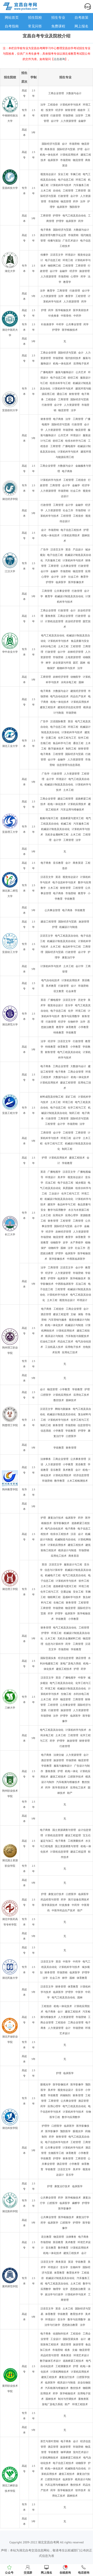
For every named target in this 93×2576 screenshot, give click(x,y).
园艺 (75, 662)
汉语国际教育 (58, 721)
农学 (65, 1242)
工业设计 (54, 1193)
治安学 (79, 115)
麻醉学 (76, 2203)
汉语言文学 (56, 254)
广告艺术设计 (70, 240)
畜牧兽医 (50, 615)
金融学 (82, 120)
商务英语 (50, 149)
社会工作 (75, 490)
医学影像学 (76, 2084)
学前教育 (70, 898)
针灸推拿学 (47, 324)
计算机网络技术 (59, 2371)
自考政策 (81, 17)
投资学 (49, 110)
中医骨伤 (66, 315)
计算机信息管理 (54, 621)
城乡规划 (80, 1182)
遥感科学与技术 (72, 1597)
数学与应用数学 (70, 1016)
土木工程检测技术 (77, 1480)
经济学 (59, 110)
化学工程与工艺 (67, 737)
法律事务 (45, 1459)
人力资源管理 (68, 120)
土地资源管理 (73, 657)
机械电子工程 (53, 1575)
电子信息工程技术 (71, 530)
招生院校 (35, 17)
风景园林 (68, 1188)
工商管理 (80, 190)
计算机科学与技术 (70, 104)
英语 (68, 549)
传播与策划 (54, 240)
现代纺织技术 (73, 358)
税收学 (81, 110)
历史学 (82, 999)
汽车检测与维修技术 (68, 1782)
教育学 (67, 281)
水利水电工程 (48, 646)
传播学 (44, 254)
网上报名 (81, 26)
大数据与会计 (73, 93)
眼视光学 (45, 2084)
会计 (64, 143)
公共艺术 (81, 372)
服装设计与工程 (73, 1564)
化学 (70, 1010)
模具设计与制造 (54, 1336)
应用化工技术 (70, 1352)
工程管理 (68, 190)
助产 (69, 1792)
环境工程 (81, 179)
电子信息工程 (66, 179)
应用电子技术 (81, 363)
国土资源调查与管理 (64, 1829)
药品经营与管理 (50, 1899)
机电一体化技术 (49, 154)
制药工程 (71, 748)
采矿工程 (70, 1096)
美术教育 (51, 985)
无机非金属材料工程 (56, 834)
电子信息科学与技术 (64, 882)
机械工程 (66, 823)
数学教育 (59, 1480)
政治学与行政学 (54, 2294)
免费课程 (58, 26)
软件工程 (83, 737)
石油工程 (50, 1182)
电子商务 (46, 229)
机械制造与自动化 (65, 1539)
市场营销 (68, 115)
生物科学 (73, 1021)
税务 (67, 2349)
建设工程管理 (65, 798)
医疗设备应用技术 (78, 1899)
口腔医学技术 (75, 1776)
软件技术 (80, 2490)
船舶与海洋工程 (49, 818)
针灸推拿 (53, 315)
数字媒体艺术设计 (50, 2360)
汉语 (73, 1534)
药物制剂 (65, 2095)
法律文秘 (58, 1754)
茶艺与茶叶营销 (49, 2441)
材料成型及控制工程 (51, 1096)
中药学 (77, 315)
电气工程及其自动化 (74, 215)
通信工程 (62, 394)
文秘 (73, 1314)
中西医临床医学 (76, 1258)
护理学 (57, 215)
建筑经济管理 (78, 691)
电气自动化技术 (59, 696)
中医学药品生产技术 (63, 1910)
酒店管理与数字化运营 (53, 235)
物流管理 (78, 160)
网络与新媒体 (63, 1408)
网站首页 (12, 17)
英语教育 (80, 1464)
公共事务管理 (78, 1459)
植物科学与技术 (66, 668)
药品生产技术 (78, 696)
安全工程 (63, 174)
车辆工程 (75, 174)
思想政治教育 (78, 2289)
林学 (48, 662)
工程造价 (53, 104)
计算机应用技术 (69, 154)
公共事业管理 (73, 324)
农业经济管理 (73, 621)
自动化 (57, 190)
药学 (75, 201)
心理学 (74, 276)
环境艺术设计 (81, 2355)
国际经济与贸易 (51, 143)
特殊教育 (58, 1032)
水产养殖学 (76, 1242)
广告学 (44, 549)
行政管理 (55, 115)
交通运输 (66, 1591)
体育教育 (71, 1027)
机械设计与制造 (68, 927)
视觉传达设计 (48, 174)
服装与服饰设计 (64, 372)
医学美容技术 (81, 310)
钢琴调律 (66, 2452)
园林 (82, 662)
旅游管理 (84, 271)
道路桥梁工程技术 (73, 2360)
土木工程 (46, 190)
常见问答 (35, 26)
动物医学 (75, 676)
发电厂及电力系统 (70, 1663)
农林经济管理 (75, 651)
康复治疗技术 (55, 1517)
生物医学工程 (56, 2153)
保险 (80, 1314)
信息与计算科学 (54, 1569)
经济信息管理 (81, 1475)
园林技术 (71, 1400)
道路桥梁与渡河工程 (72, 818)
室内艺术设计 (81, 2452)
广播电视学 (46, 372)
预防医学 (75, 206)
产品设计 (78, 549)
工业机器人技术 (54, 1346)
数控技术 (58, 1400)
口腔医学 (46, 1394)
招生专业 (58, 17)
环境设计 (70, 254)
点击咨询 (59, 59)
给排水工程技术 (59, 1534)
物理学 (57, 2289)
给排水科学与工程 (60, 383)
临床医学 (53, 160)
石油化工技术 (48, 1341)
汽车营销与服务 (57, 1319)
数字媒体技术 (56, 748)
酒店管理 (46, 1314)
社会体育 (71, 991)
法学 (43, 104)
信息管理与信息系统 (68, 764)
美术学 (61, 1177)
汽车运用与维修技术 (72, 809)
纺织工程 (73, 377)
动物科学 (53, 1247)
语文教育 (58, 991)
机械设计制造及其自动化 (69, 596)
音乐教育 (58, 862)
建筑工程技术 (48, 707)
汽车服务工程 (81, 185)
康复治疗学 (68, 957)
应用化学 (58, 1215)
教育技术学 (73, 2272)
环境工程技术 (80, 2404)
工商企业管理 (56, 93)
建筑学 (51, 1204)
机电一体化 (71, 1771)
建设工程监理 (61, 1314)
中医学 (82, 1677)
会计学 (55, 120)
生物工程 (45, 743)
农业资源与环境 (62, 662)
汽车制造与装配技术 (77, 1336)
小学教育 (83, 1027)
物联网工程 (54, 265)
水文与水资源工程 (78, 1209)
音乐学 (69, 1005)
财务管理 (70, 110)
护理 (80, 149)
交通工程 (51, 737)
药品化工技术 (65, 1341)
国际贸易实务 (48, 1658)
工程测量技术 (75, 1840)
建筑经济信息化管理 (69, 707)
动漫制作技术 (60, 2333)
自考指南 (12, 26)
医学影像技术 (76, 582)
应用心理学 (71, 1215)
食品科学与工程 (62, 743)
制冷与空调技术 (67, 2398)
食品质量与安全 (80, 640)
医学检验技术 (63, 310)
